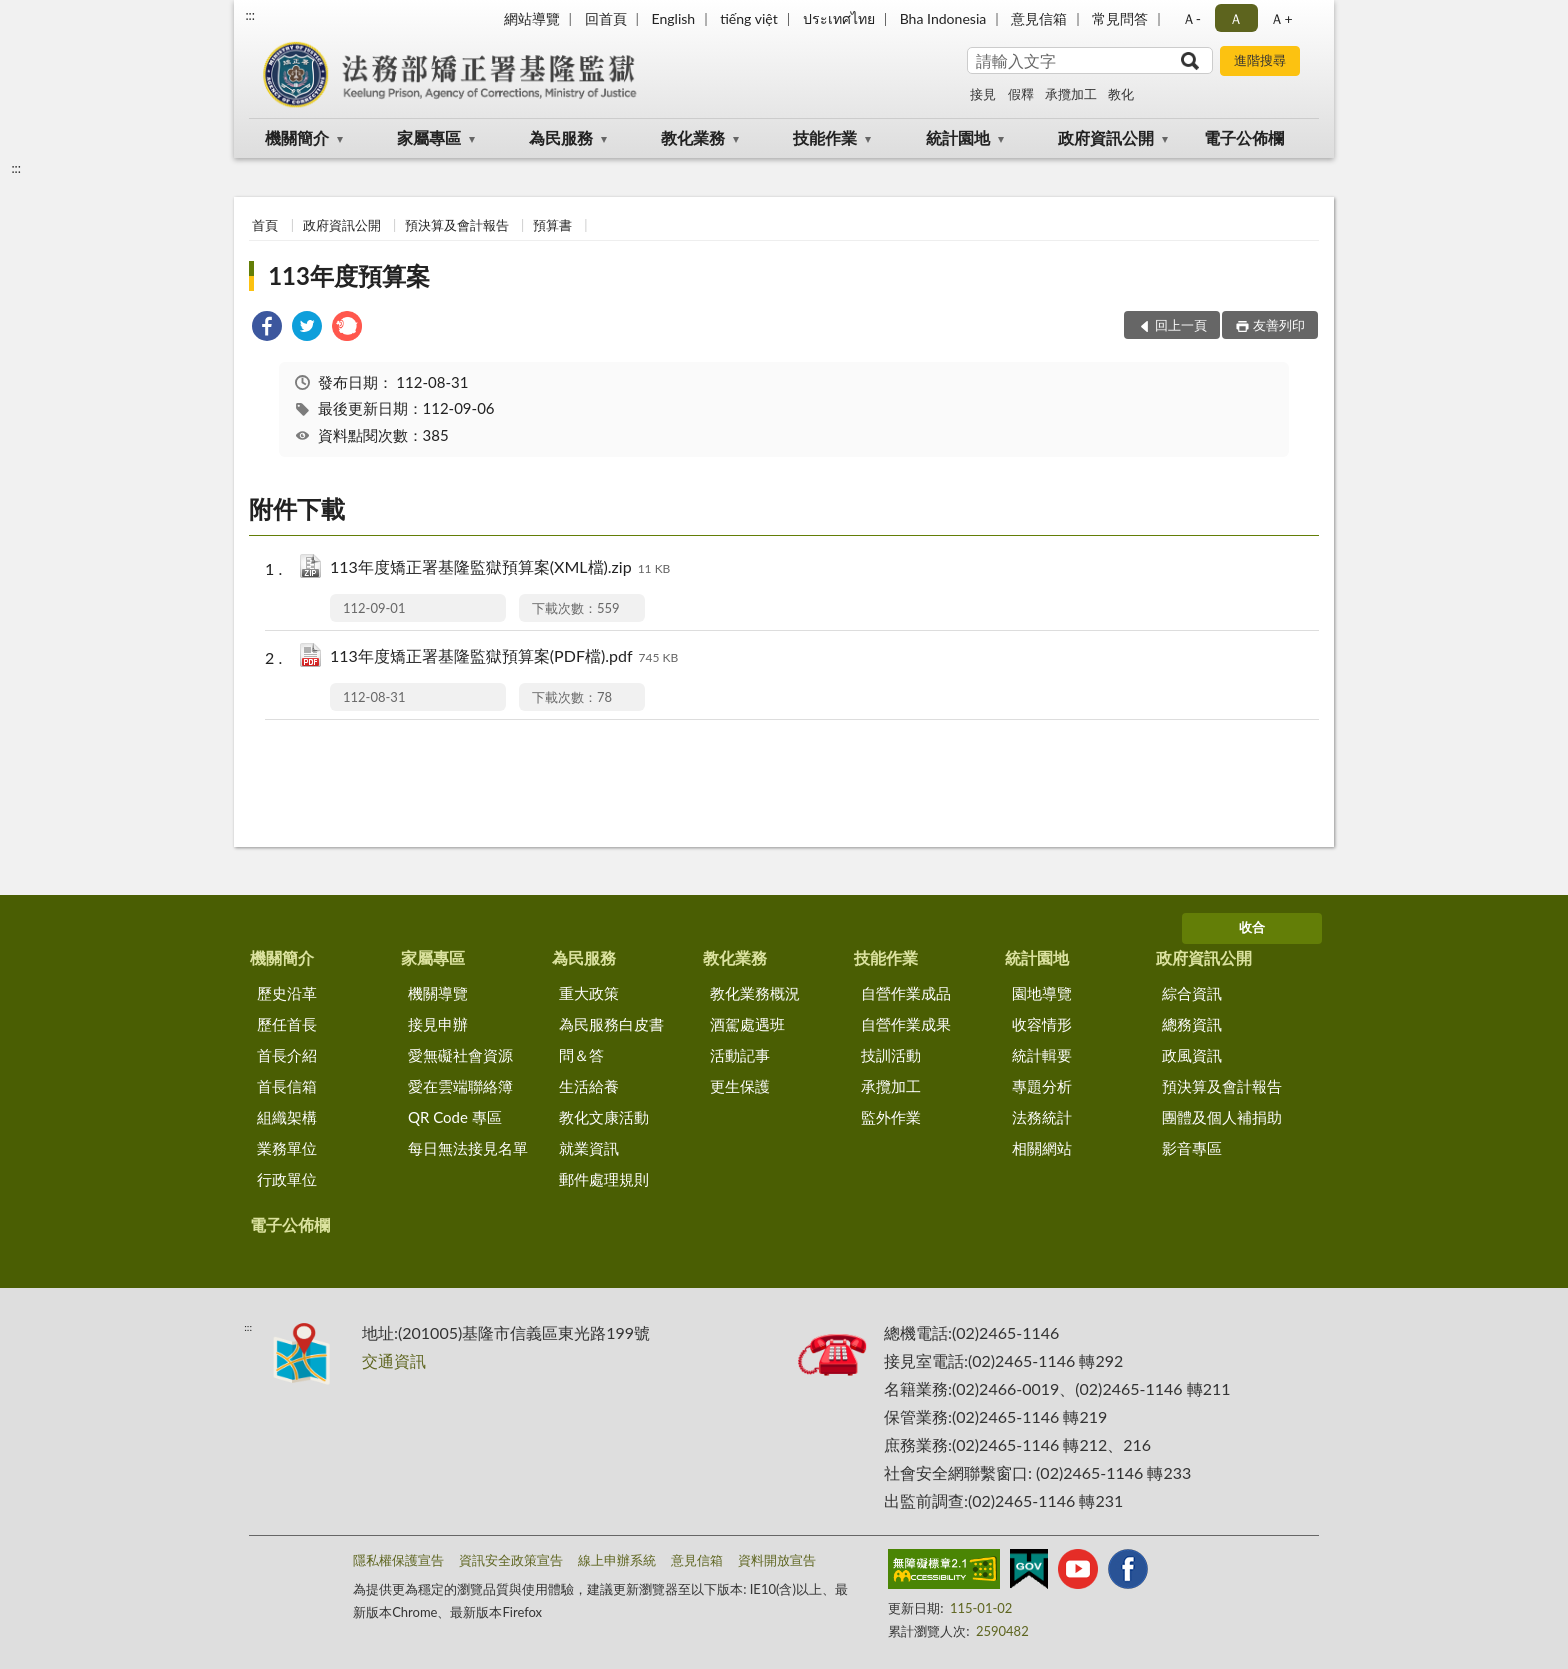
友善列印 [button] (1279, 325)
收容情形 (1042, 1024)
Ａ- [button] (1191, 18)
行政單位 (287, 1179)
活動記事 (740, 1055)
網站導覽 (532, 18)
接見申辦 (438, 1024)
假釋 (1021, 94)
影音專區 (1192, 1148)
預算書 (552, 225)
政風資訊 (1192, 1055)
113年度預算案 (349, 275)
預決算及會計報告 (457, 225)
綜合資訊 (1192, 993)
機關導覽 (438, 993)
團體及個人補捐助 (1222, 1117)
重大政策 (589, 993)
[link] (267, 328)
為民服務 (561, 137)
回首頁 (606, 18)
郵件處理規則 (604, 1179)
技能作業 (825, 137)
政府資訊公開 (1106, 137)
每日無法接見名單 (468, 1148)
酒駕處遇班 (747, 1024)
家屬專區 (429, 137)
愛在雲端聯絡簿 (460, 1086)
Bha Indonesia (943, 18)
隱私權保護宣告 (398, 1560)
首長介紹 (287, 1055)
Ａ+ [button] (1281, 18)
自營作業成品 (906, 993)
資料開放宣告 (777, 1560)
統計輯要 (1042, 1055)
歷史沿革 (287, 993)
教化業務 (693, 137)
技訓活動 (891, 1055)
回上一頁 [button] (1181, 325)
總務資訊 (1192, 1024)
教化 (1121, 94)
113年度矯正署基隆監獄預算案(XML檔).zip (500, 568)
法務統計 (1042, 1117)
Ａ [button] (1236, 18)
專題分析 (1042, 1086)
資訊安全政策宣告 (511, 1560)
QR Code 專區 (455, 1117)
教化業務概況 (755, 993)
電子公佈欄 (1244, 137)
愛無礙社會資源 (460, 1055)
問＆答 (581, 1055)
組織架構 (287, 1117)
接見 (983, 94)
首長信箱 (287, 1086)
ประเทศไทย (839, 18)
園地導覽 (1042, 993)
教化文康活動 (604, 1117)
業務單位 (287, 1148)
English (673, 18)
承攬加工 (1071, 94)
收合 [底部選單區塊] (1252, 927)
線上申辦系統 (617, 1560)
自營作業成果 (906, 1024)
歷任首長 (287, 1024)
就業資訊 (589, 1148)
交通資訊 (394, 1360)
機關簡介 (297, 137)
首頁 (265, 225)
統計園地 (958, 137)
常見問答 (1120, 18)
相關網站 (1042, 1148)
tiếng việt (749, 18)
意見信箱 (1039, 18)
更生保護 (740, 1086)
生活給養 (589, 1086)
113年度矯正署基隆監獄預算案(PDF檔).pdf (504, 657)
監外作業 (891, 1117)
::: (250, 15)
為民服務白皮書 (611, 1024)
